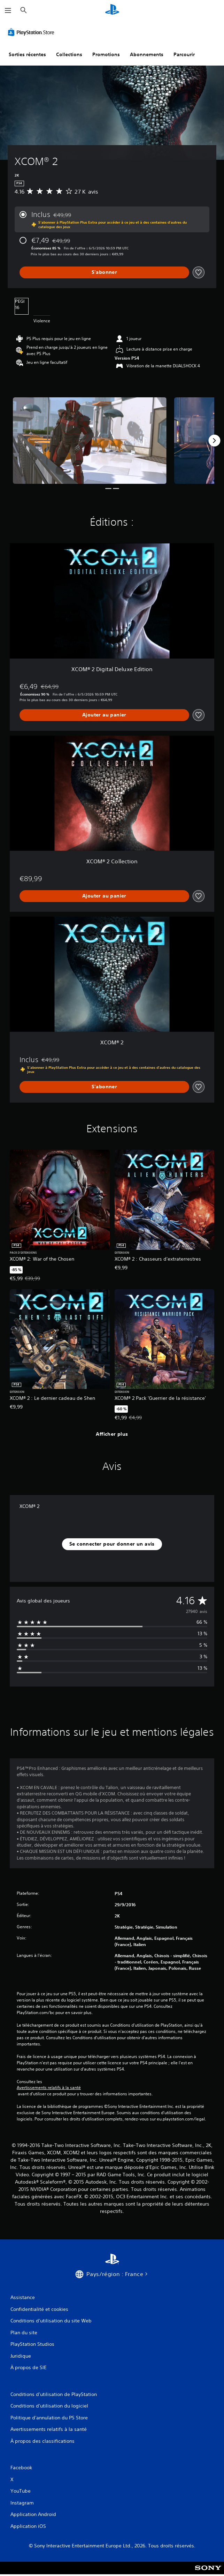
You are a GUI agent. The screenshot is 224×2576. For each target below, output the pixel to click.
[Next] (214, 440)
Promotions (106, 54)
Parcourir (184, 54)
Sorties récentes (27, 54)
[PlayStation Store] (32, 32)
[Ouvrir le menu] (8, 10)
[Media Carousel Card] (90, 440)
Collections (69, 54)
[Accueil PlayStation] (112, 10)
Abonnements (146, 54)
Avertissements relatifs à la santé (49, 2087)
